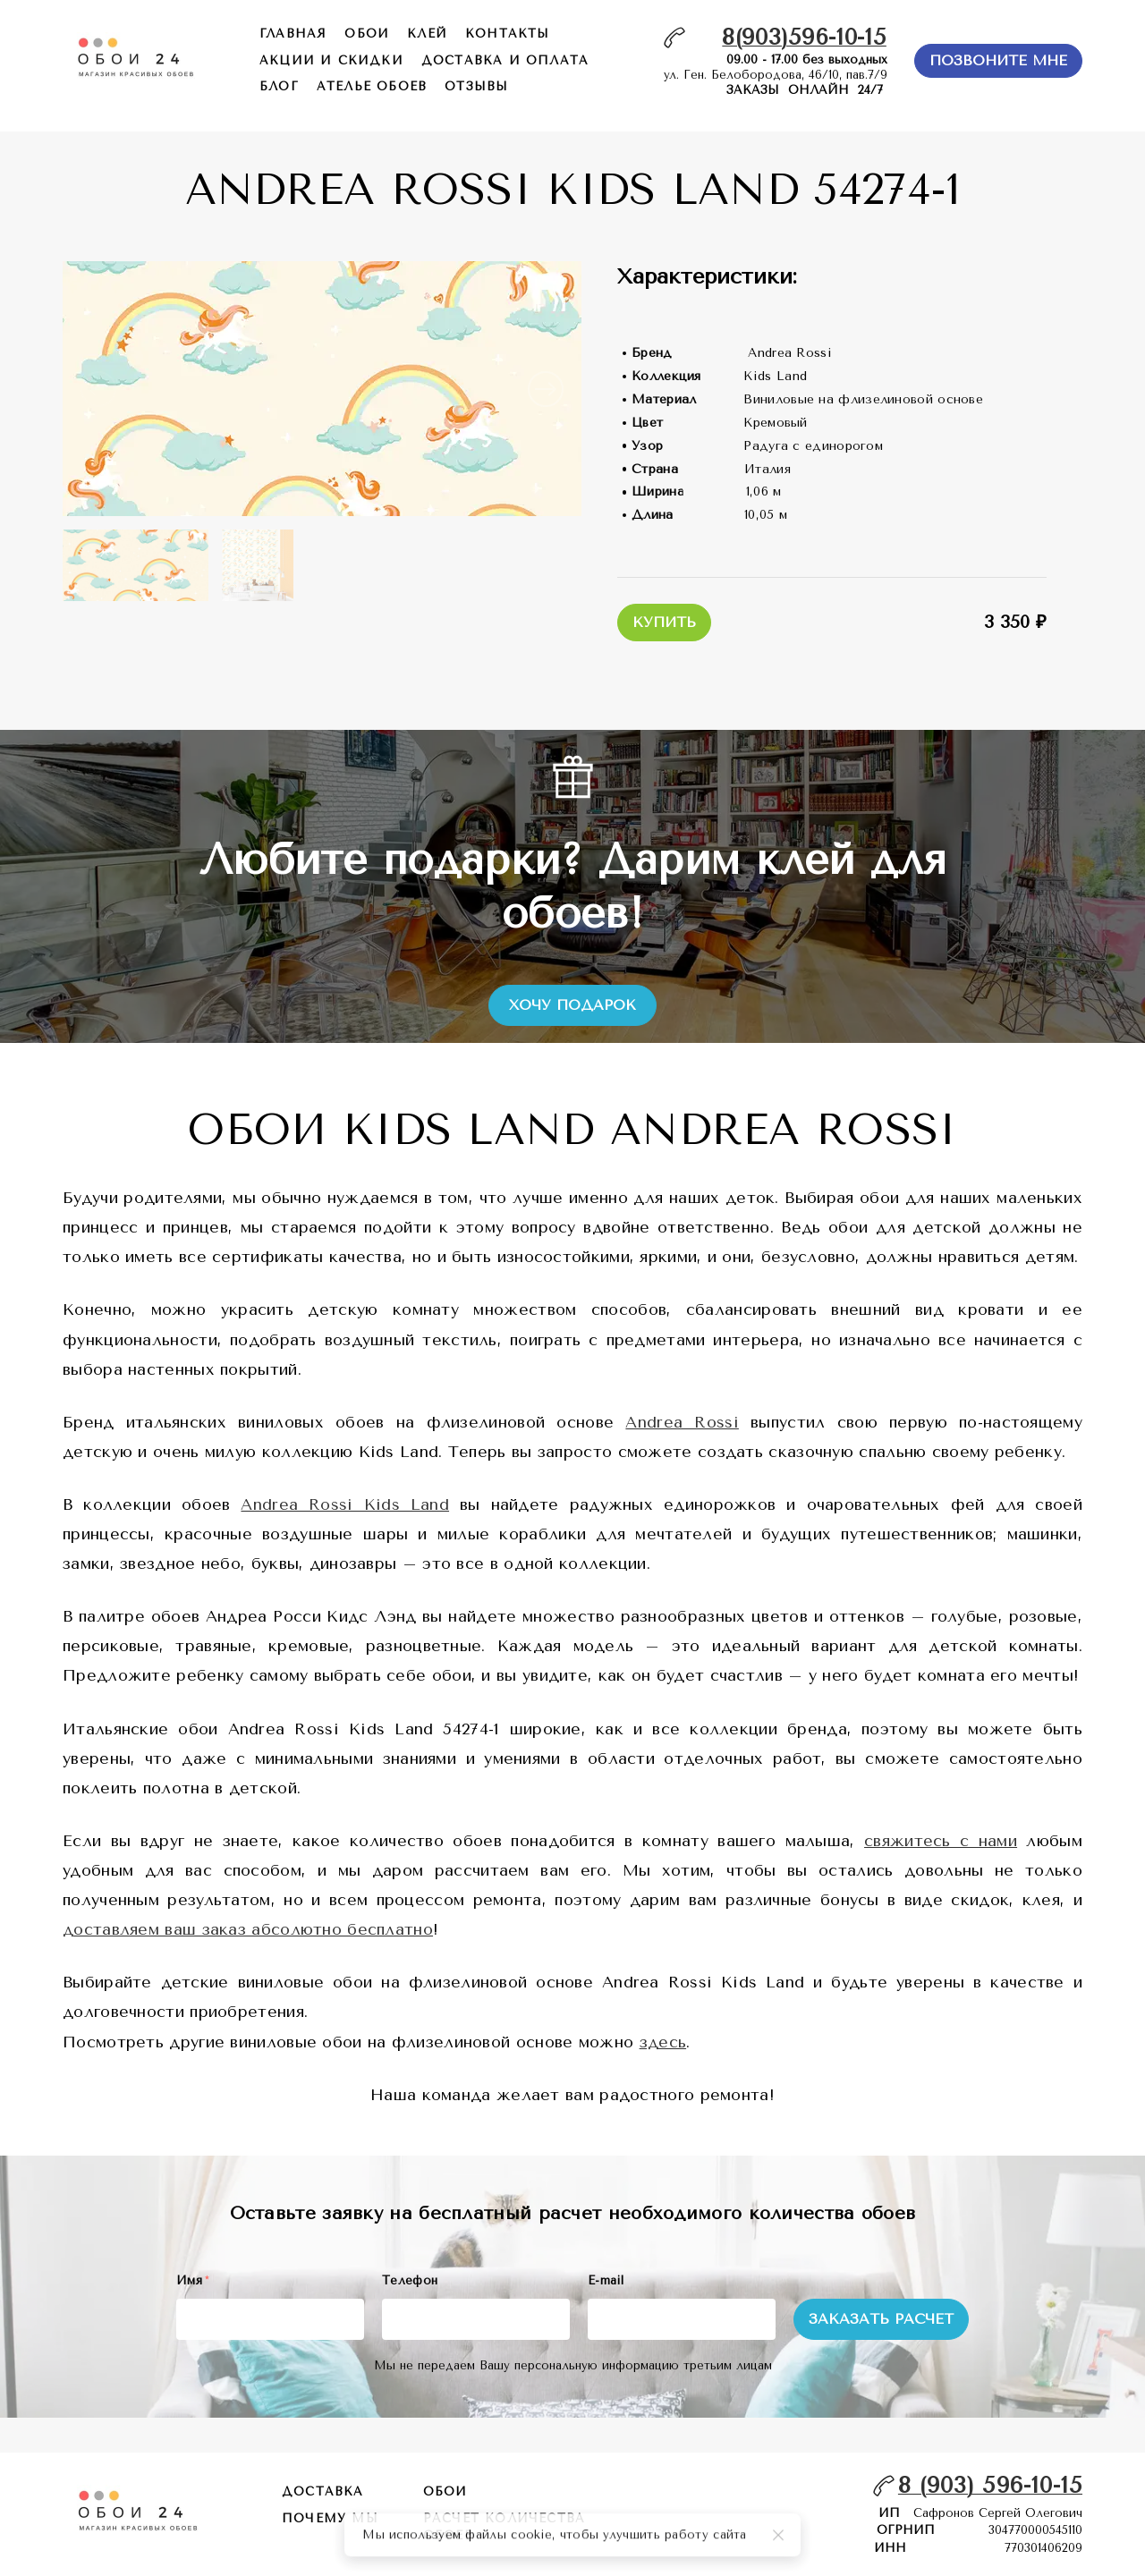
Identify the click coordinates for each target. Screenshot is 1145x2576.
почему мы (330, 2518)
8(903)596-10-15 (804, 37)
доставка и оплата (505, 60)
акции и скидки (331, 60)
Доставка (323, 2491)
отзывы (476, 86)
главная (293, 33)
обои (366, 33)
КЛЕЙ (427, 33)
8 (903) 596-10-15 (990, 2485)
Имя (192, 2280)
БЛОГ (279, 86)
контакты (507, 33)
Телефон (409, 2280)
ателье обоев (372, 86)
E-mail (605, 2280)
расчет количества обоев (504, 2527)
